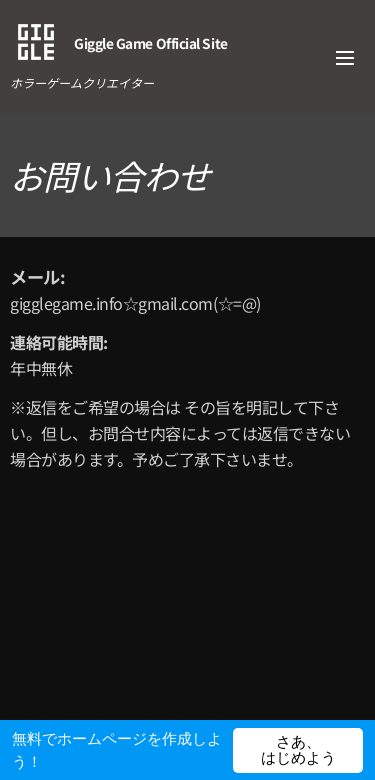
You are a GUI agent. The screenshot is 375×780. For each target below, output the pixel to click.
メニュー (345, 58)
